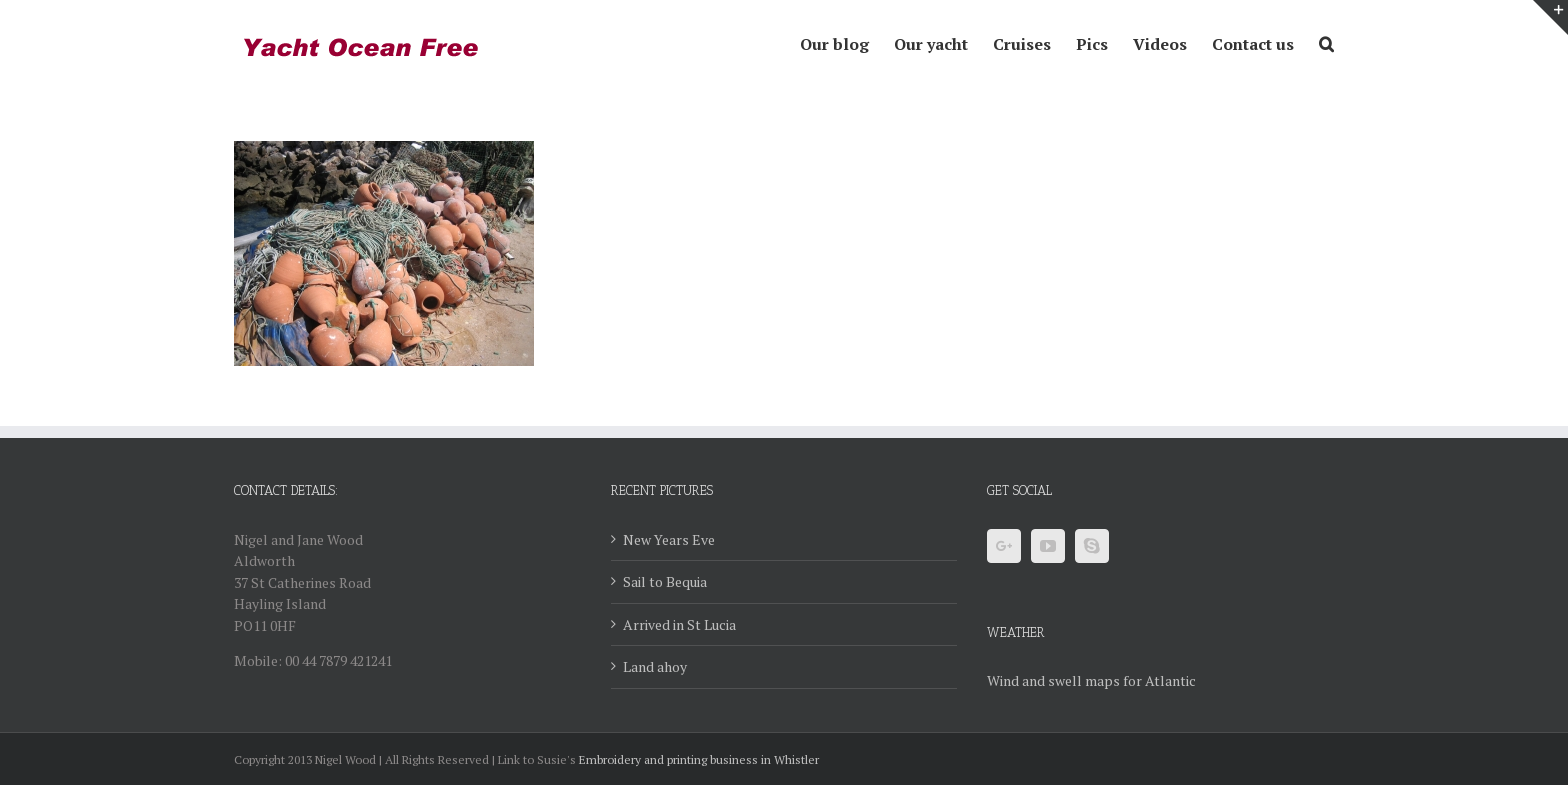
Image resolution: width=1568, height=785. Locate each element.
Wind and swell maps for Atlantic (1091, 680)
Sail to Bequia (665, 581)
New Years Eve (669, 539)
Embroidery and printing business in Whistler (699, 759)
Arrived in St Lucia (679, 624)
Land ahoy (655, 666)
